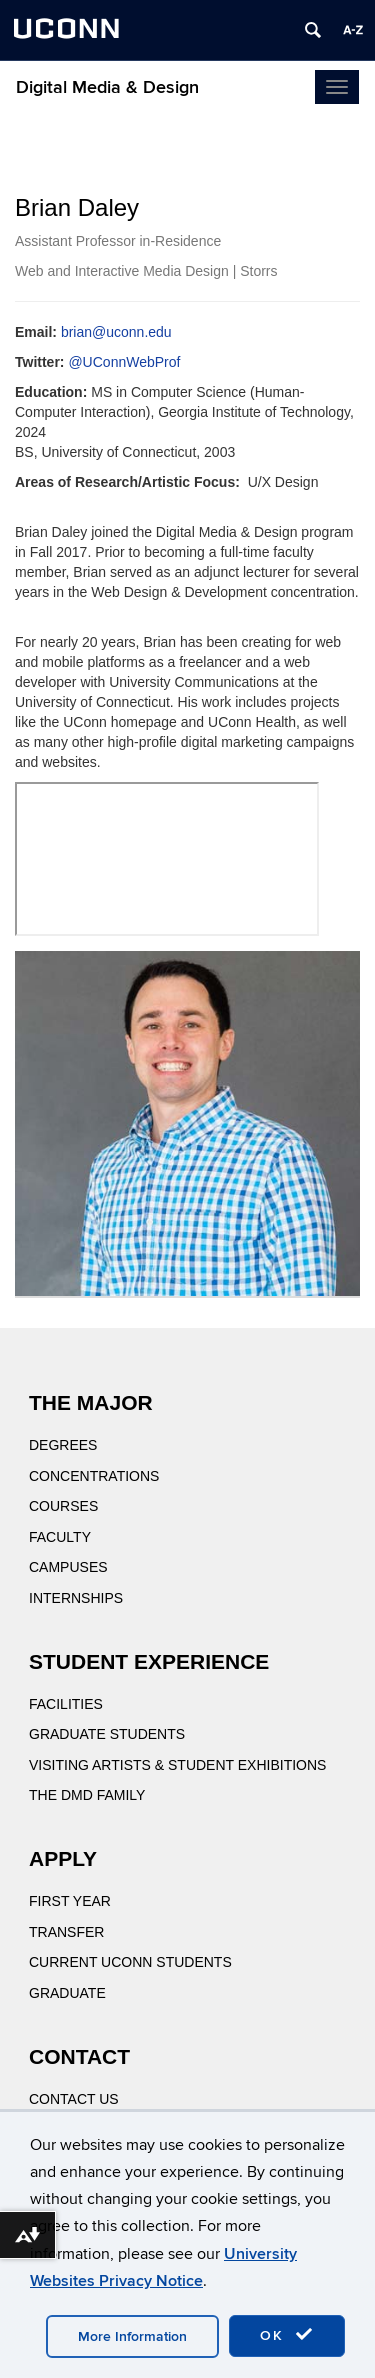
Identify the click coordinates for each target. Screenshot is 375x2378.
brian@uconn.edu (116, 332)
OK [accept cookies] (287, 2335)
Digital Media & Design (107, 87)
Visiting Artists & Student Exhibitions (177, 1765)
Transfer (66, 1932)
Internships (76, 1598)
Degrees (63, 1445)
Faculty (60, 1537)
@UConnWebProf (124, 362)
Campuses (68, 1567)
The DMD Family (87, 1795)
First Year (70, 1901)
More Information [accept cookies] (132, 2336)
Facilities (66, 1704)
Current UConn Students (130, 1962)
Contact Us (74, 2099)
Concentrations (94, 1476)
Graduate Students (107, 1734)
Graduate (67, 1993)
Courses (63, 1506)
